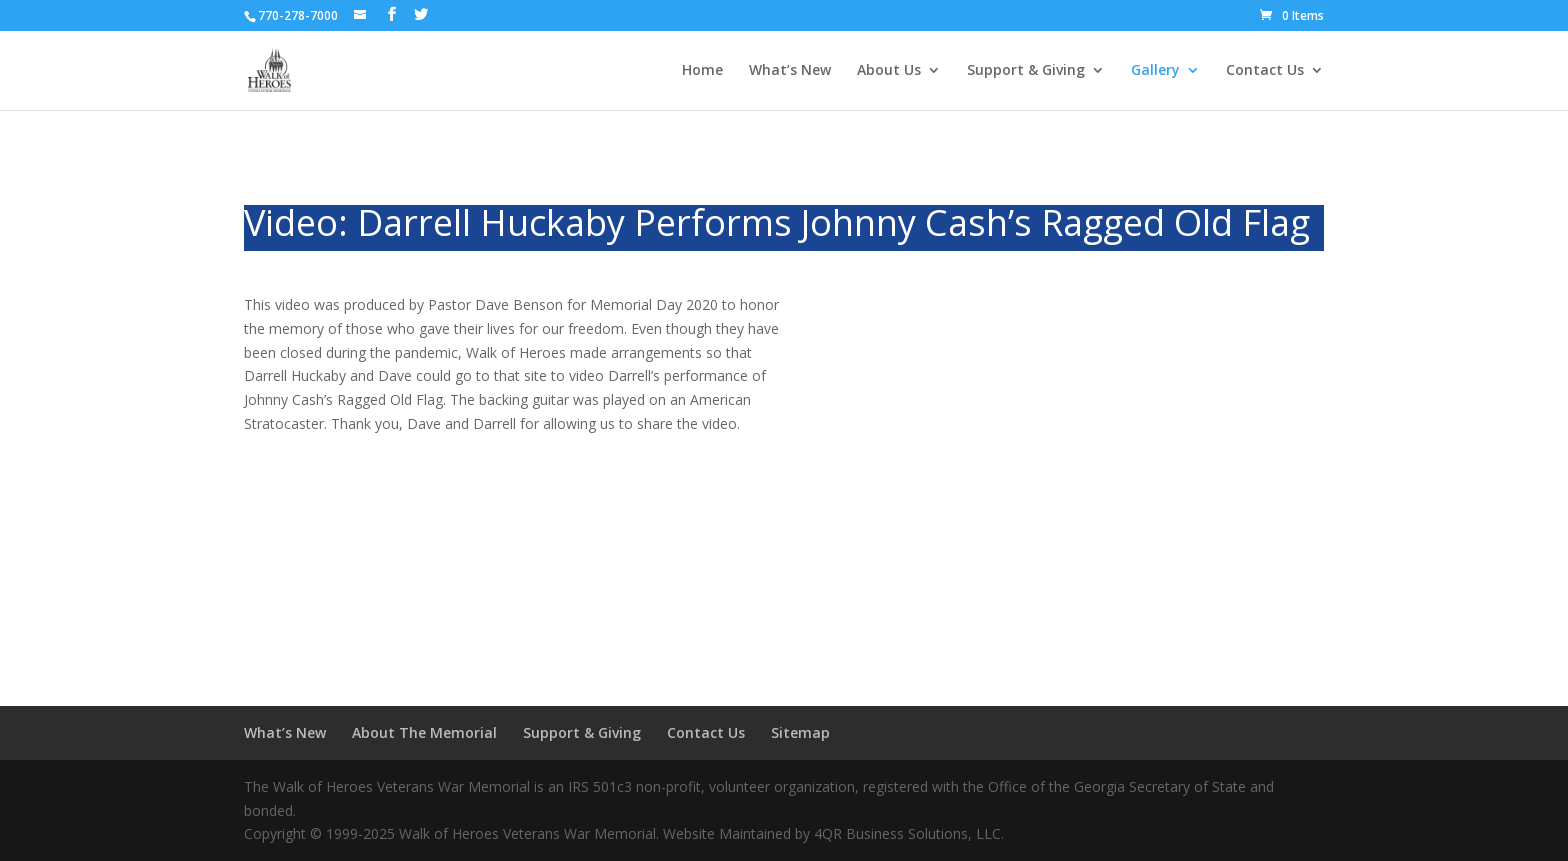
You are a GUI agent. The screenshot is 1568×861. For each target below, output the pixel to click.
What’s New (790, 71)
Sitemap (800, 732)
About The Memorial (424, 732)
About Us (889, 71)
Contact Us (1265, 71)
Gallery (1155, 71)
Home (702, 71)
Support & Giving (1026, 71)
